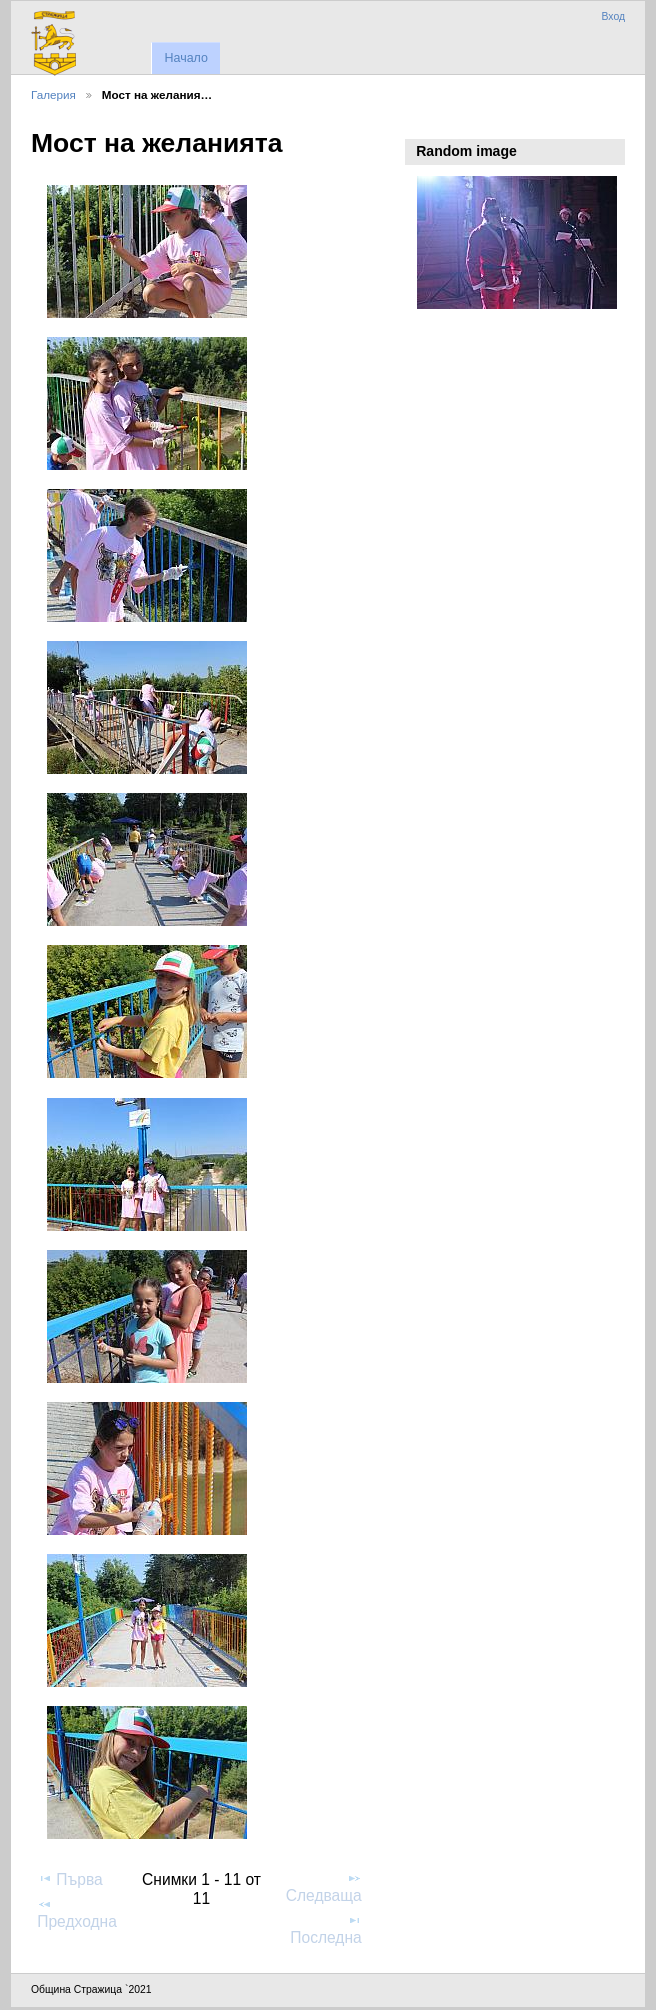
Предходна (77, 1913)
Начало (185, 58)
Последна (326, 1929)
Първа (70, 1879)
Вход (613, 16)
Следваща (324, 1887)
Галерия (53, 94)
